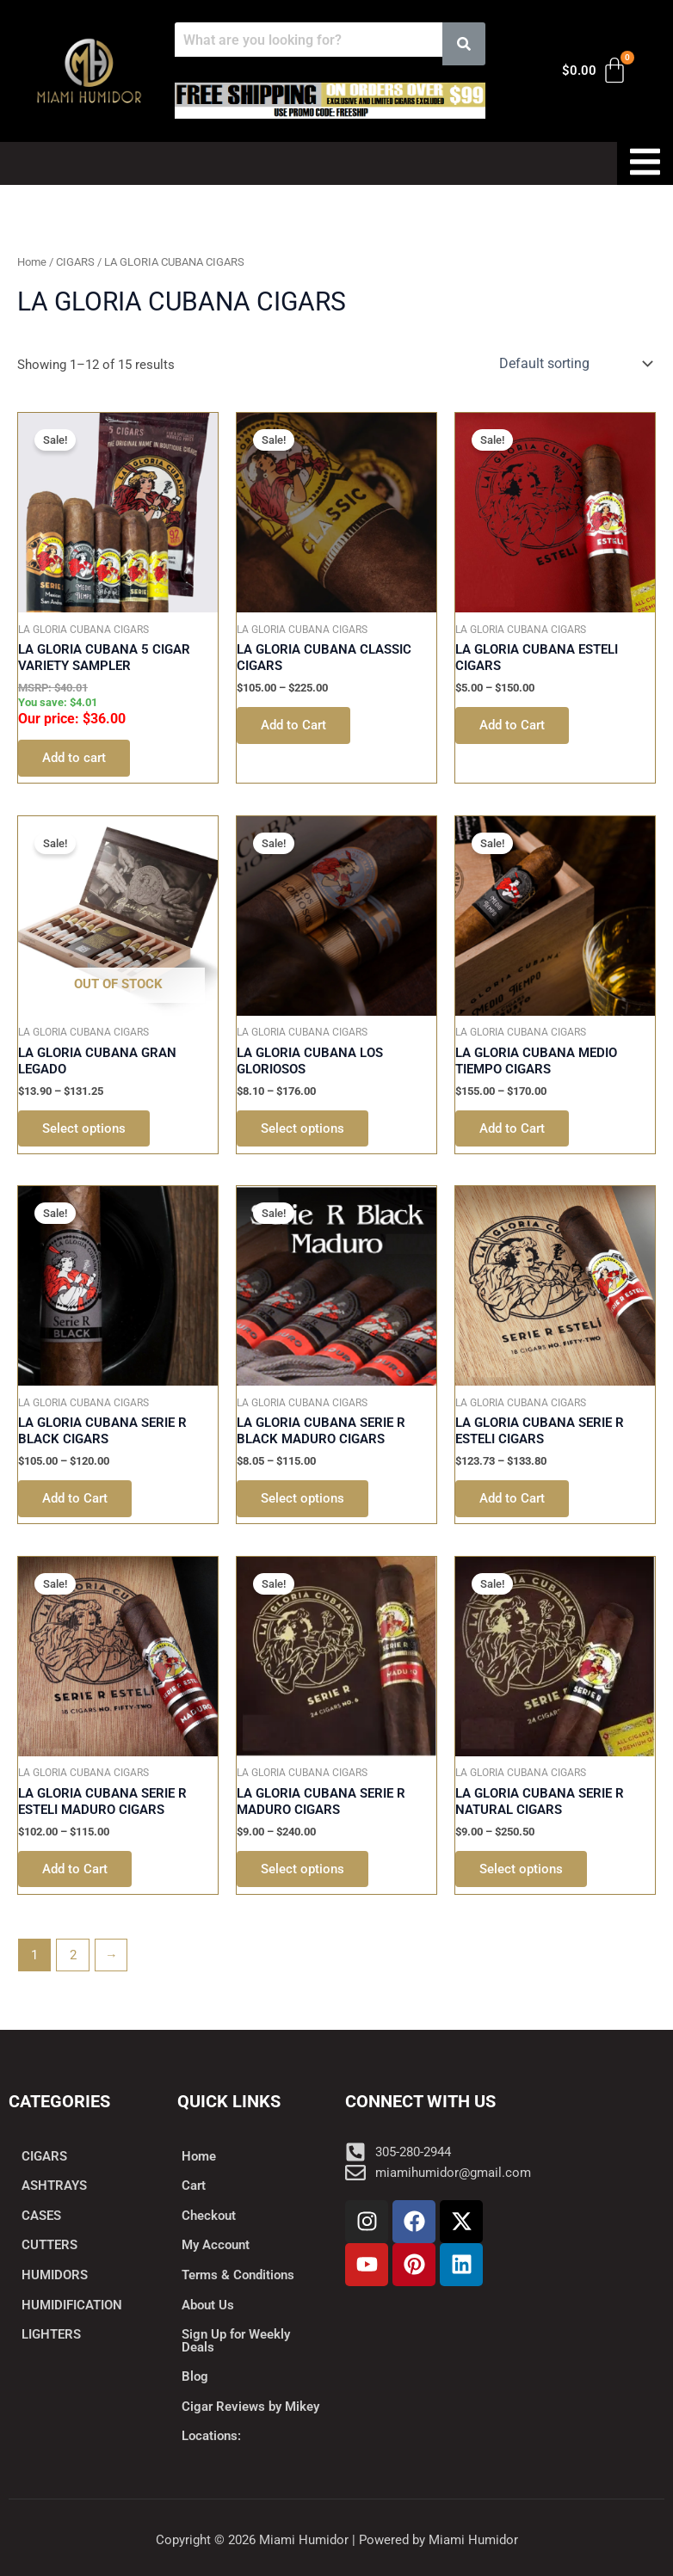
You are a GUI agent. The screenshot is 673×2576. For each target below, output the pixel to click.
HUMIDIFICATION (72, 2305)
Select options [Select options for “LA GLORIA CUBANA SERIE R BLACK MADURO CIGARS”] (302, 1498)
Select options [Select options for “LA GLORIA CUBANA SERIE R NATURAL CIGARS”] (521, 1869)
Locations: (211, 2436)
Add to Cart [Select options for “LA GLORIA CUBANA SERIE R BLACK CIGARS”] (75, 1498)
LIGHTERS (51, 2334)
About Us (208, 2305)
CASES (41, 2215)
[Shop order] (574, 363)
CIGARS (75, 261)
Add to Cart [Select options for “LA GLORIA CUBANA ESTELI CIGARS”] (512, 725)
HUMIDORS (55, 2275)
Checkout (209, 2215)
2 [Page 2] (73, 1955)
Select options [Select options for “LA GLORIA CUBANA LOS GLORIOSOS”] (302, 1128)
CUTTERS (49, 2245)
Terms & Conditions (238, 2275)
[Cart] (595, 70)
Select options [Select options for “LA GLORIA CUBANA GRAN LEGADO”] (84, 1128)
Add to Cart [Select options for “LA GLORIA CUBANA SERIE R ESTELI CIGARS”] (512, 1498)
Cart (194, 2185)
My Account (216, 2245)
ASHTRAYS (54, 2185)
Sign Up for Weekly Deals (236, 2341)
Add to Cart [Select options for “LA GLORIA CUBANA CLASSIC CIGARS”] (293, 725)
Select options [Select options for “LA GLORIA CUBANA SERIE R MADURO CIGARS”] (302, 1869)
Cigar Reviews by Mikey (250, 2406)
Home (31, 261)
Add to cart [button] (74, 757)
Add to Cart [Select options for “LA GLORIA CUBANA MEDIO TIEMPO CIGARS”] (512, 1128)
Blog (195, 2376)
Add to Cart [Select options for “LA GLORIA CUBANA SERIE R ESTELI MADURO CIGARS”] (75, 1869)
